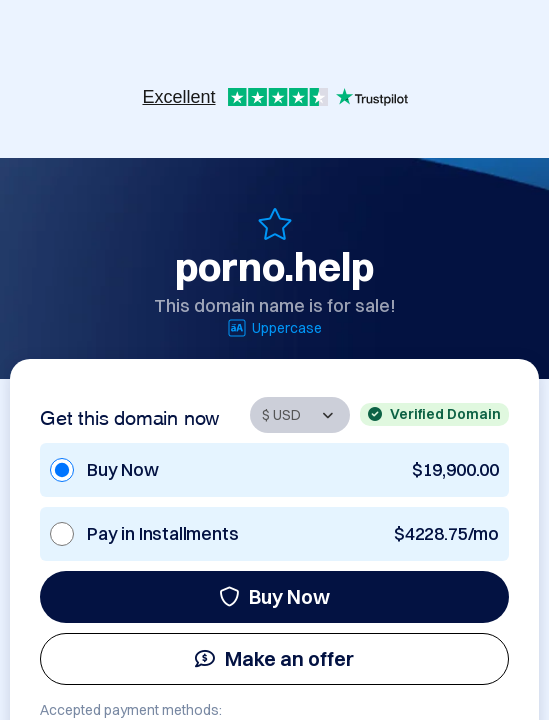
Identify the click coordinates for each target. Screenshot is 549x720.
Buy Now (274, 596)
